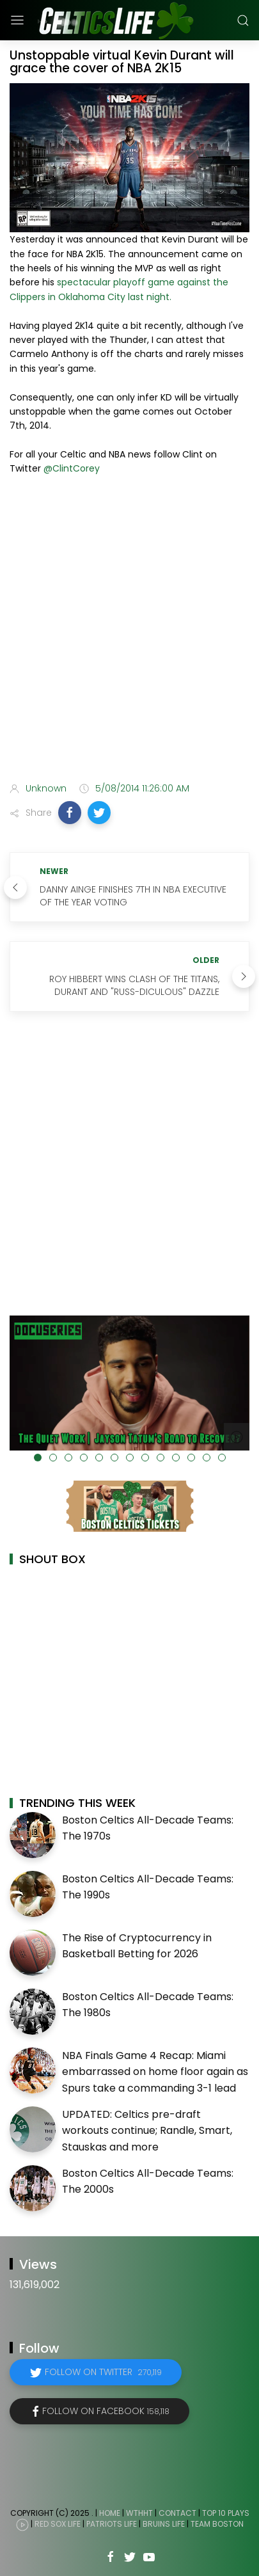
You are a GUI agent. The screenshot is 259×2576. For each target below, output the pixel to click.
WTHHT (139, 2513)
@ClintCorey (71, 468)
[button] (69, 812)
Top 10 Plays (225, 2513)
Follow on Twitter (103, 2371)
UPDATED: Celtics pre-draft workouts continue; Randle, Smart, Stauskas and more (147, 2130)
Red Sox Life (58, 2523)
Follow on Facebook (105, 2411)
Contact (177, 2513)
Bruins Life (164, 2523)
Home (109, 2513)
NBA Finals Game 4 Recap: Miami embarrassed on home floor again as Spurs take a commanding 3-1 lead (155, 2071)
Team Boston (217, 2523)
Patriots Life (111, 2523)
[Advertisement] (129, 631)
